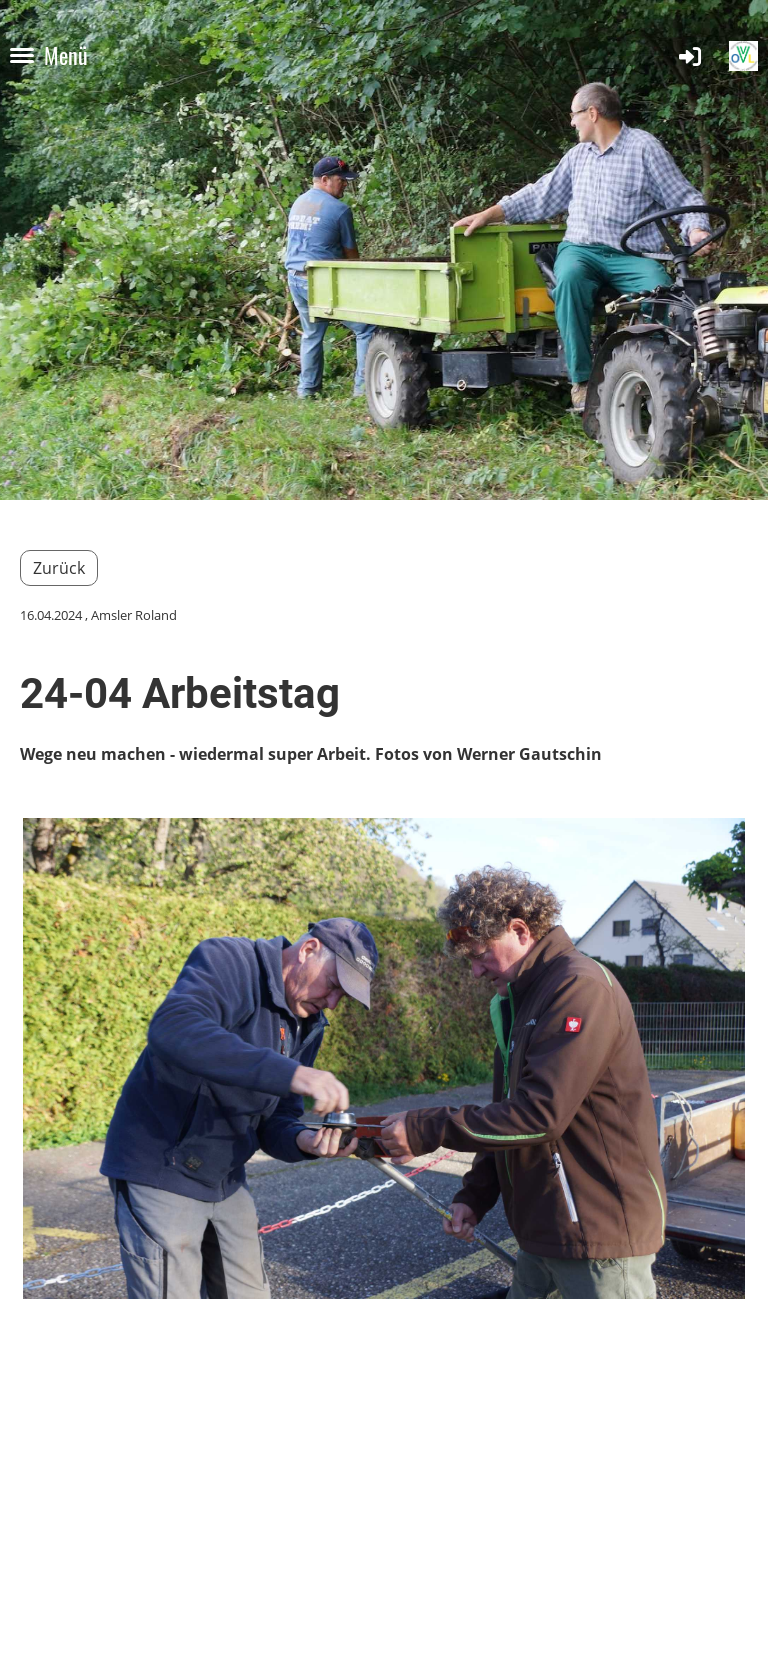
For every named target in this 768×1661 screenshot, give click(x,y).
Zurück (59, 568)
